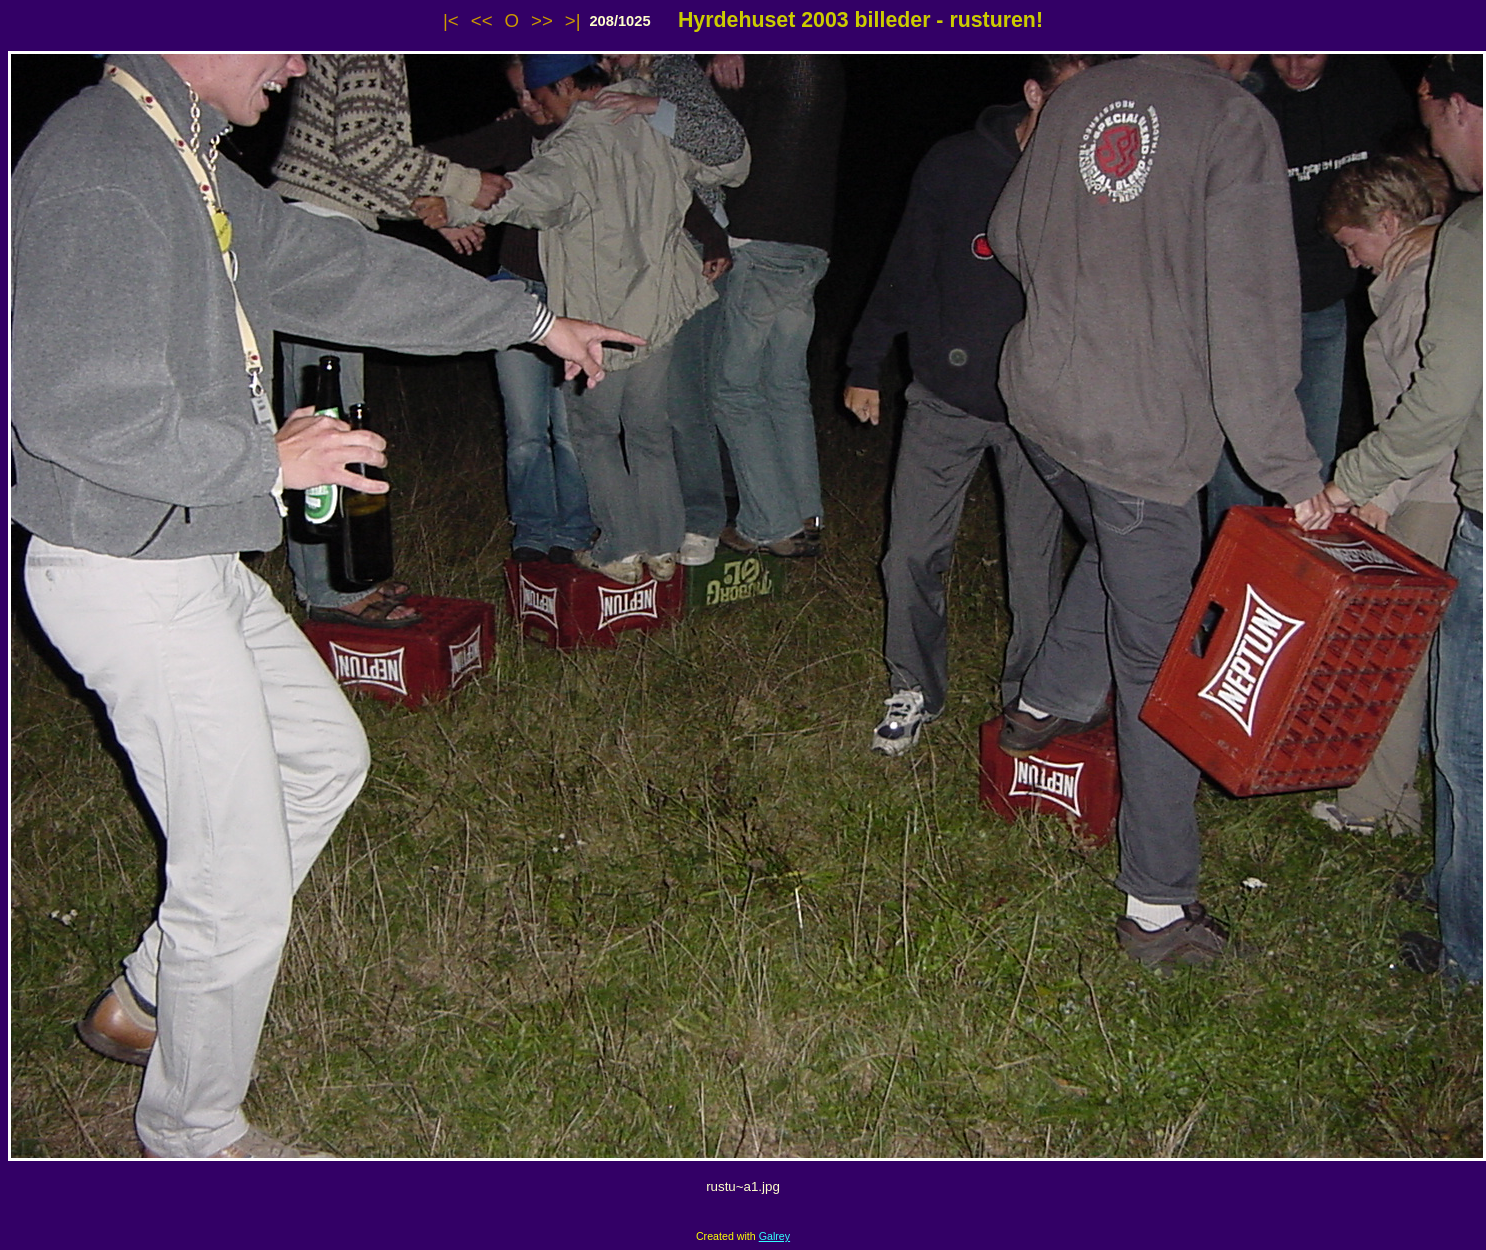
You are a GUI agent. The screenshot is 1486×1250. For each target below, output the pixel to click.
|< (451, 20)
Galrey (774, 1236)
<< (482, 20)
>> (542, 20)
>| (573, 20)
